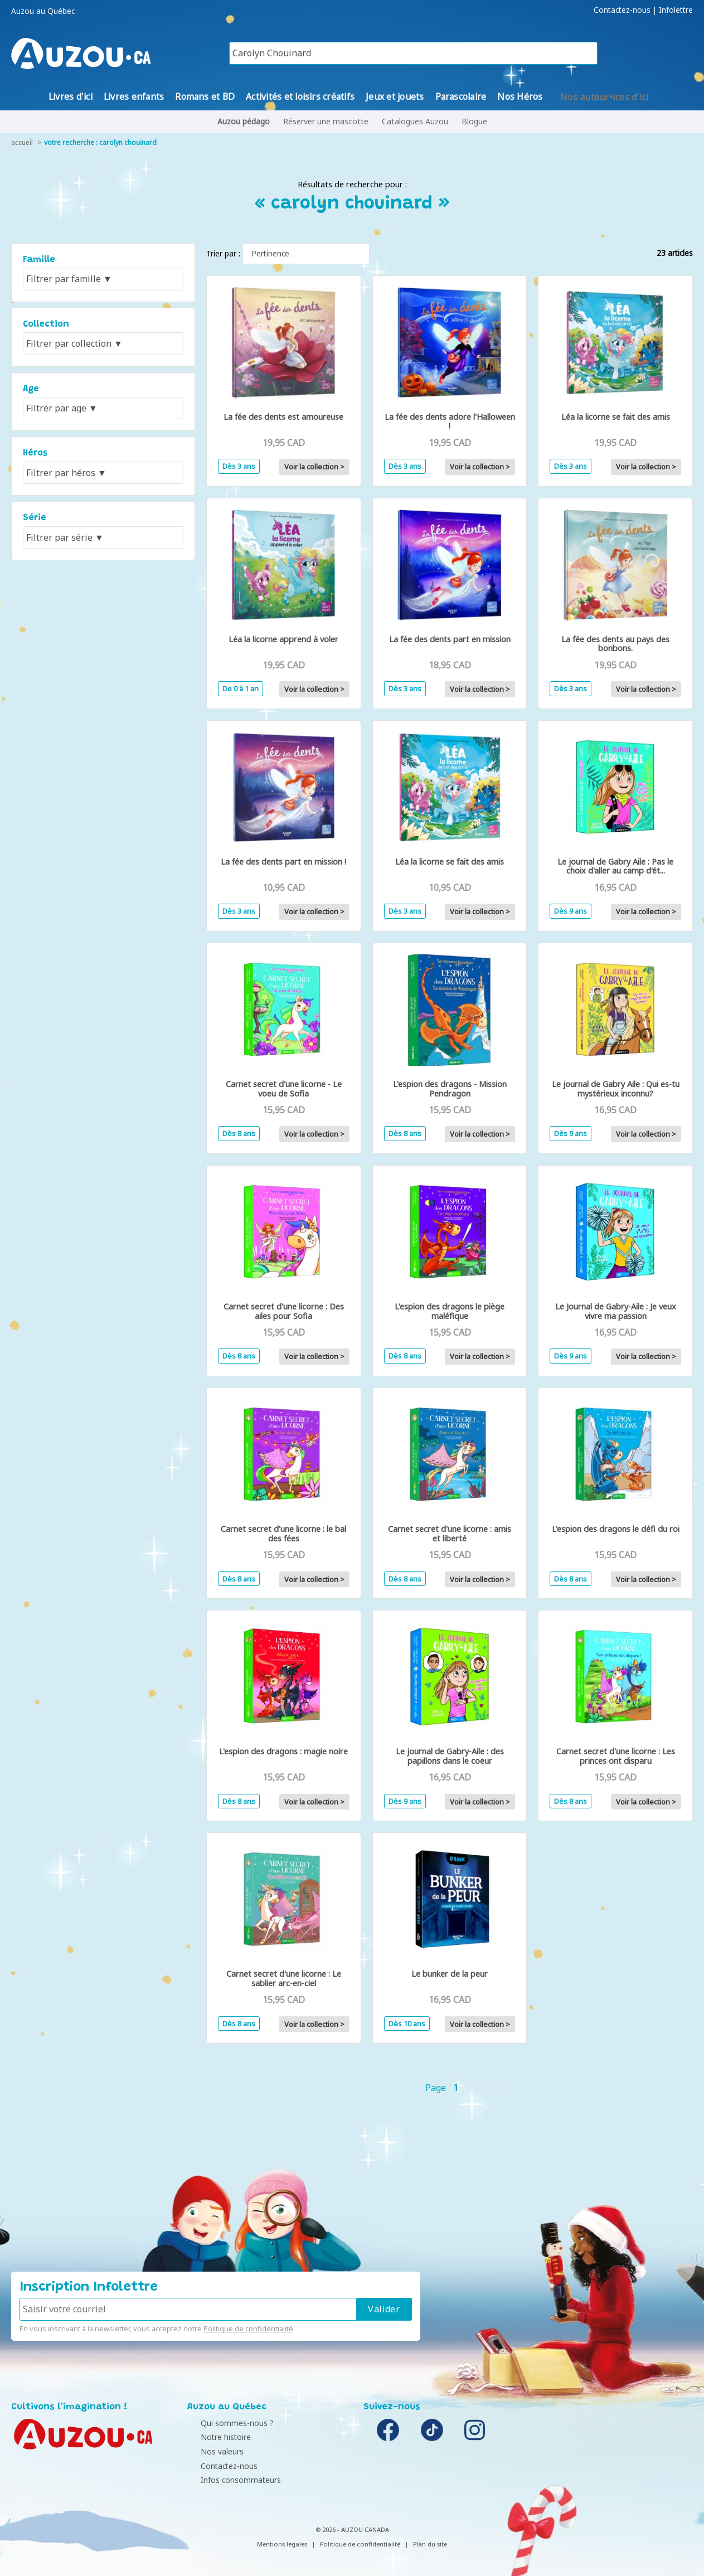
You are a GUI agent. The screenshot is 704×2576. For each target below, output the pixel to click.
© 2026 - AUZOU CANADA (352, 2529)
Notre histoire (215, 2437)
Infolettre (676, 10)
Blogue (474, 121)
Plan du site (430, 2544)
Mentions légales (282, 2544)
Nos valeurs (211, 2451)
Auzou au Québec (43, 11)
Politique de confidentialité (248, 2328)
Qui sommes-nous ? (226, 2423)
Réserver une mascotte (325, 121)
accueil (22, 142)
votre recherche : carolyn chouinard (100, 142)
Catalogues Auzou (415, 121)
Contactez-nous (622, 10)
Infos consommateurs (230, 2480)
